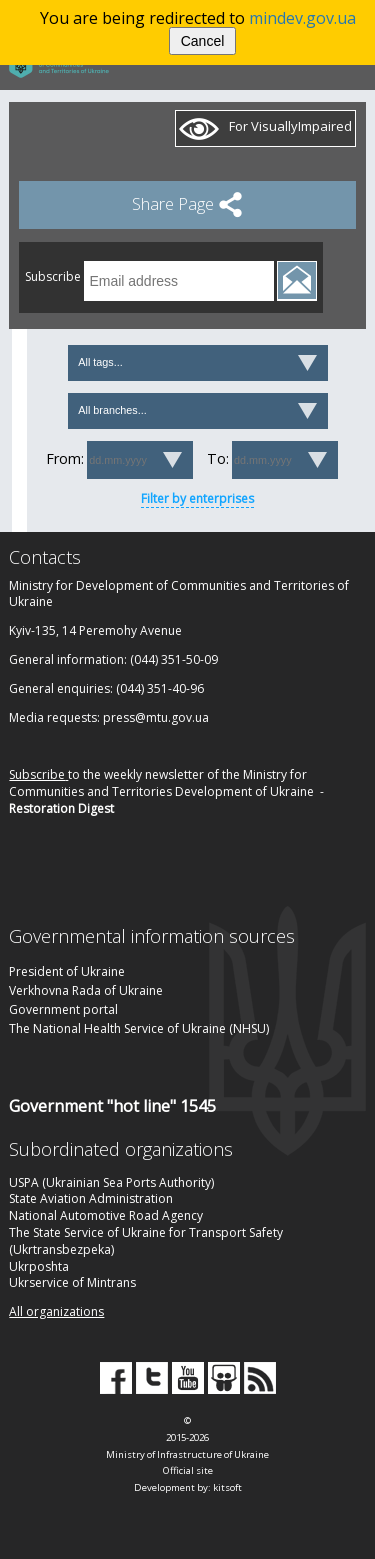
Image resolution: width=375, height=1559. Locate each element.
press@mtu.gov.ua (156, 717)
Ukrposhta (39, 1266)
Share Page (187, 203)
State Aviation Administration (91, 1198)
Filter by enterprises (197, 498)
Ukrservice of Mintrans (72, 1282)
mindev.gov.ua (302, 18)
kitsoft (227, 1487)
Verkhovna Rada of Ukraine (86, 990)
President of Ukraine (67, 971)
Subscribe (37, 774)
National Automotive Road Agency (106, 1215)
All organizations (56, 1311)
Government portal (63, 1009)
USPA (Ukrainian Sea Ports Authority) (111, 1182)
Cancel (203, 41)
